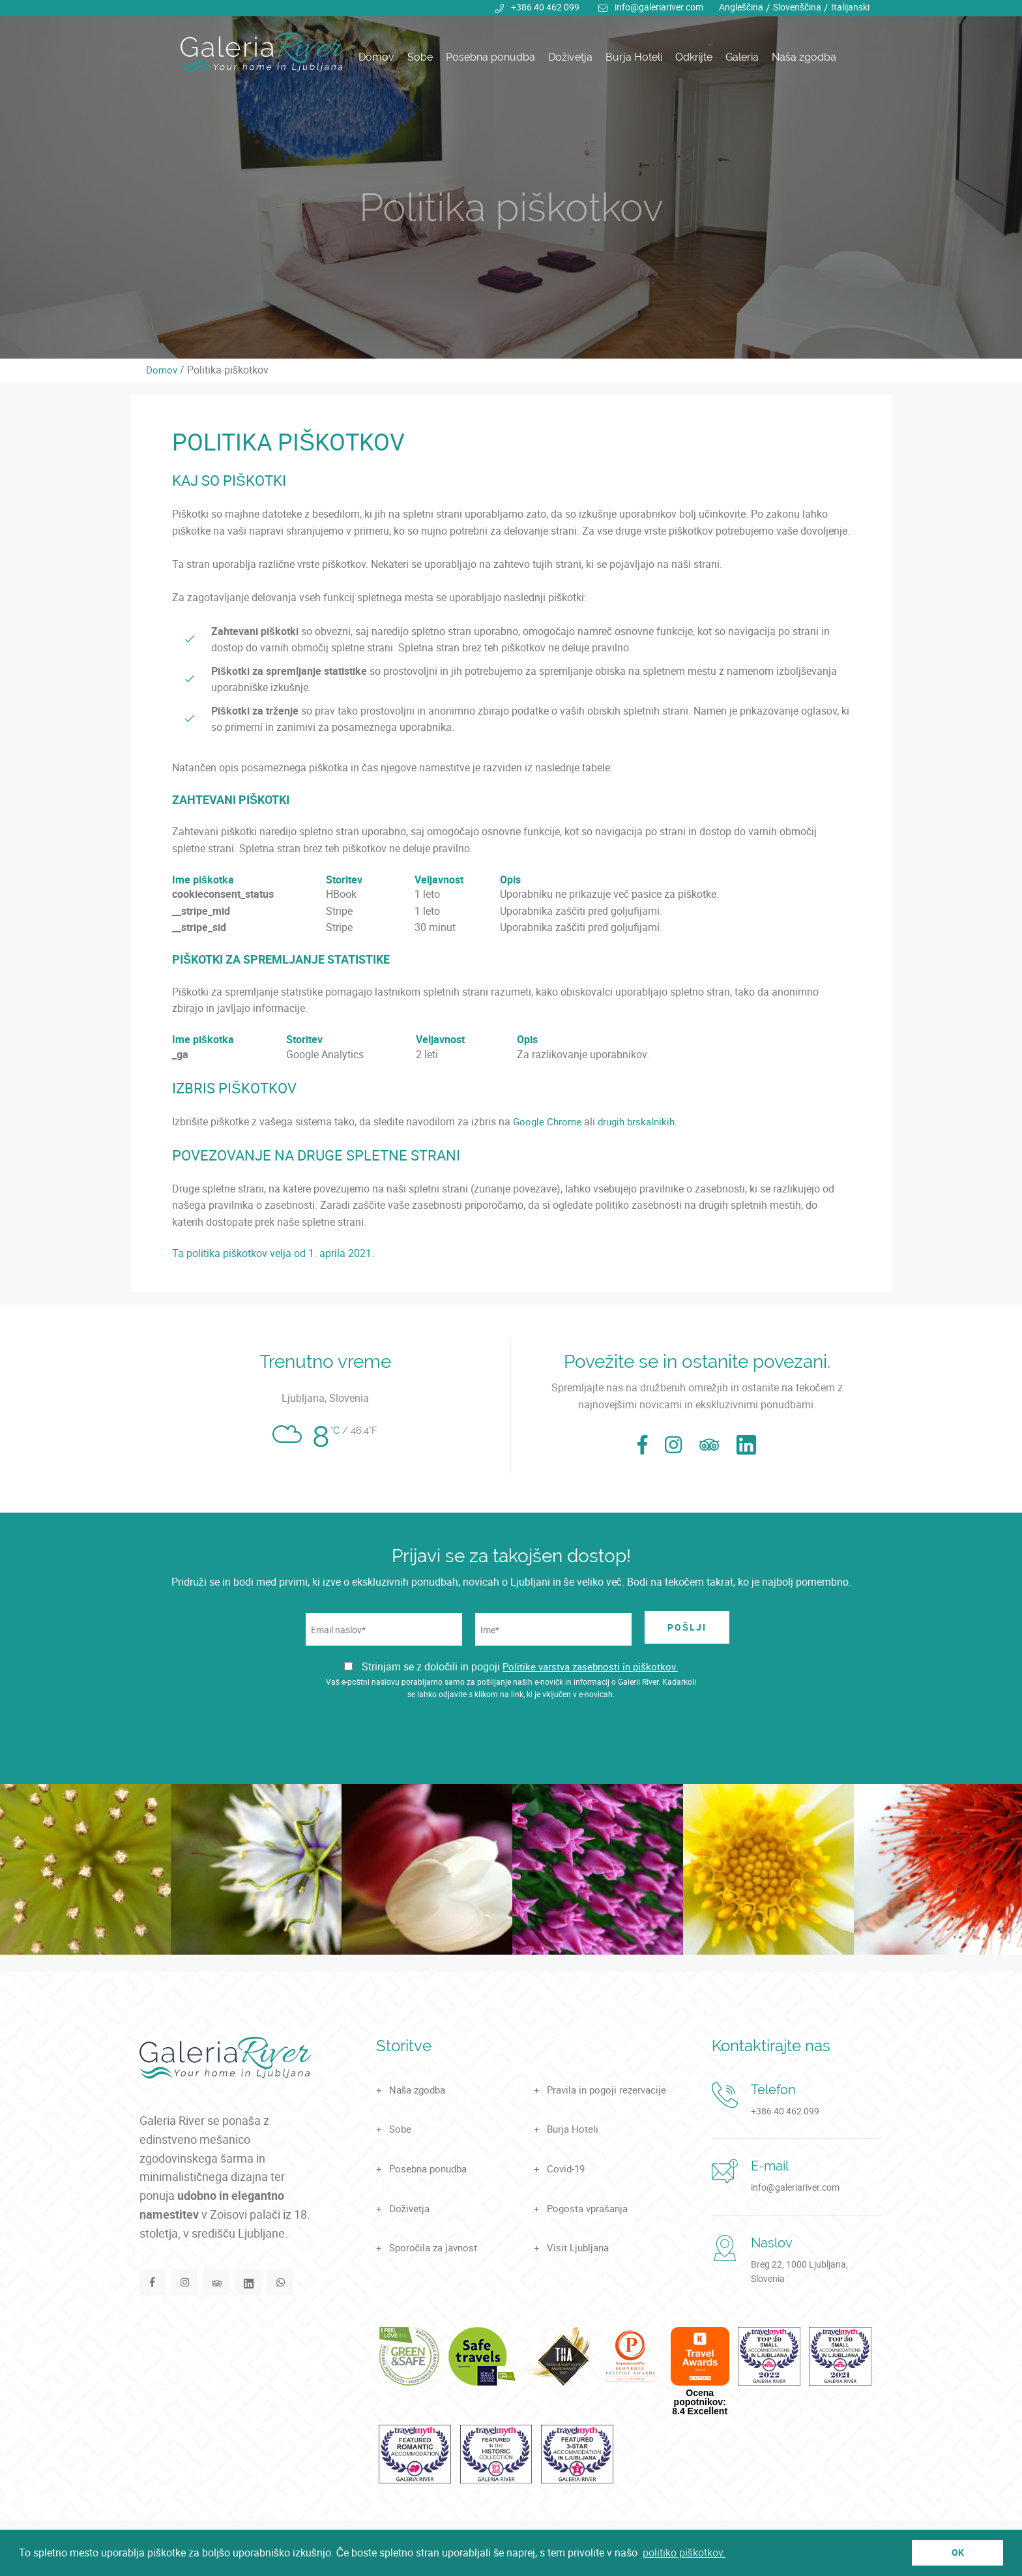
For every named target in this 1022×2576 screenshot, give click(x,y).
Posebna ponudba (490, 57)
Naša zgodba (804, 57)
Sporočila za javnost (436, 2247)
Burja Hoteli (634, 57)
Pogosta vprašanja (590, 2208)
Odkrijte (693, 57)
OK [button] (958, 2552)
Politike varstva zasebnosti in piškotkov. (590, 1666)
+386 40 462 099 (545, 7)
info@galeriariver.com (659, 7)
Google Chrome (548, 1121)
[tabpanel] (511, 179)
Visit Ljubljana (580, 2247)
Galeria (742, 57)
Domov (376, 57)
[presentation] (511, 1745)
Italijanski (850, 7)
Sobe (420, 57)
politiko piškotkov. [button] (684, 2552)
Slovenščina (797, 7)
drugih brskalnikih (641, 1121)
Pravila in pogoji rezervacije (610, 2089)
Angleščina (741, 7)
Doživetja (570, 57)
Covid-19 (567, 2168)
